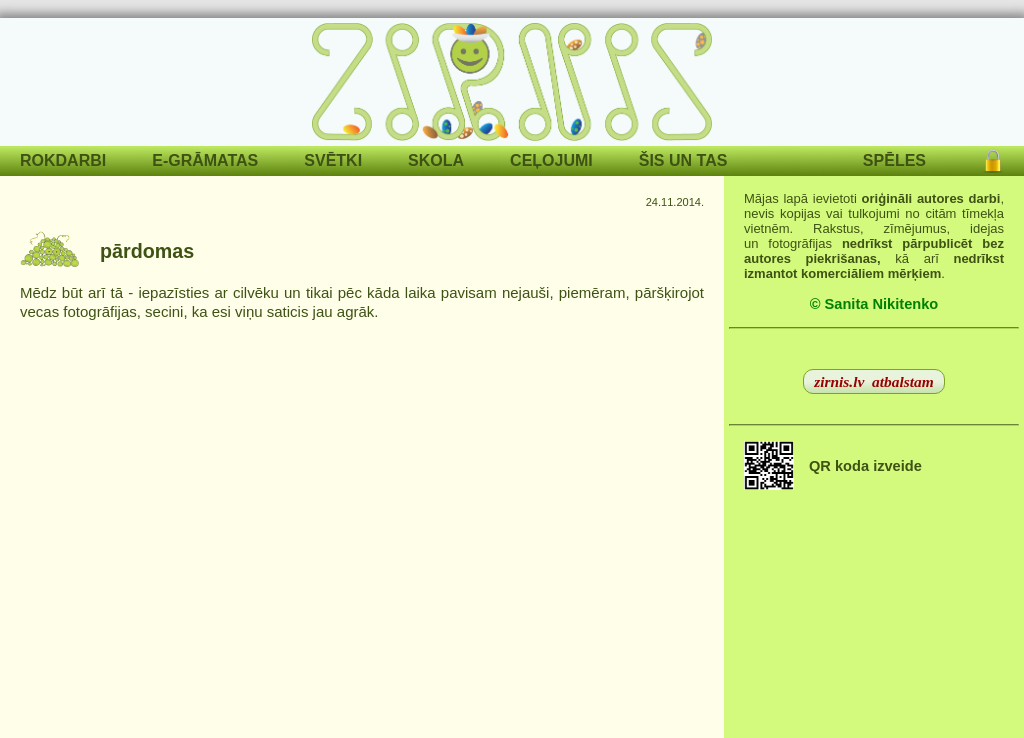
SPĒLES (894, 160)
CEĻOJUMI (551, 160)
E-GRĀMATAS (205, 160)
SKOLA (436, 160)
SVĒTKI (333, 160)
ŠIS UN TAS (683, 160)
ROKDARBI (63, 160)
